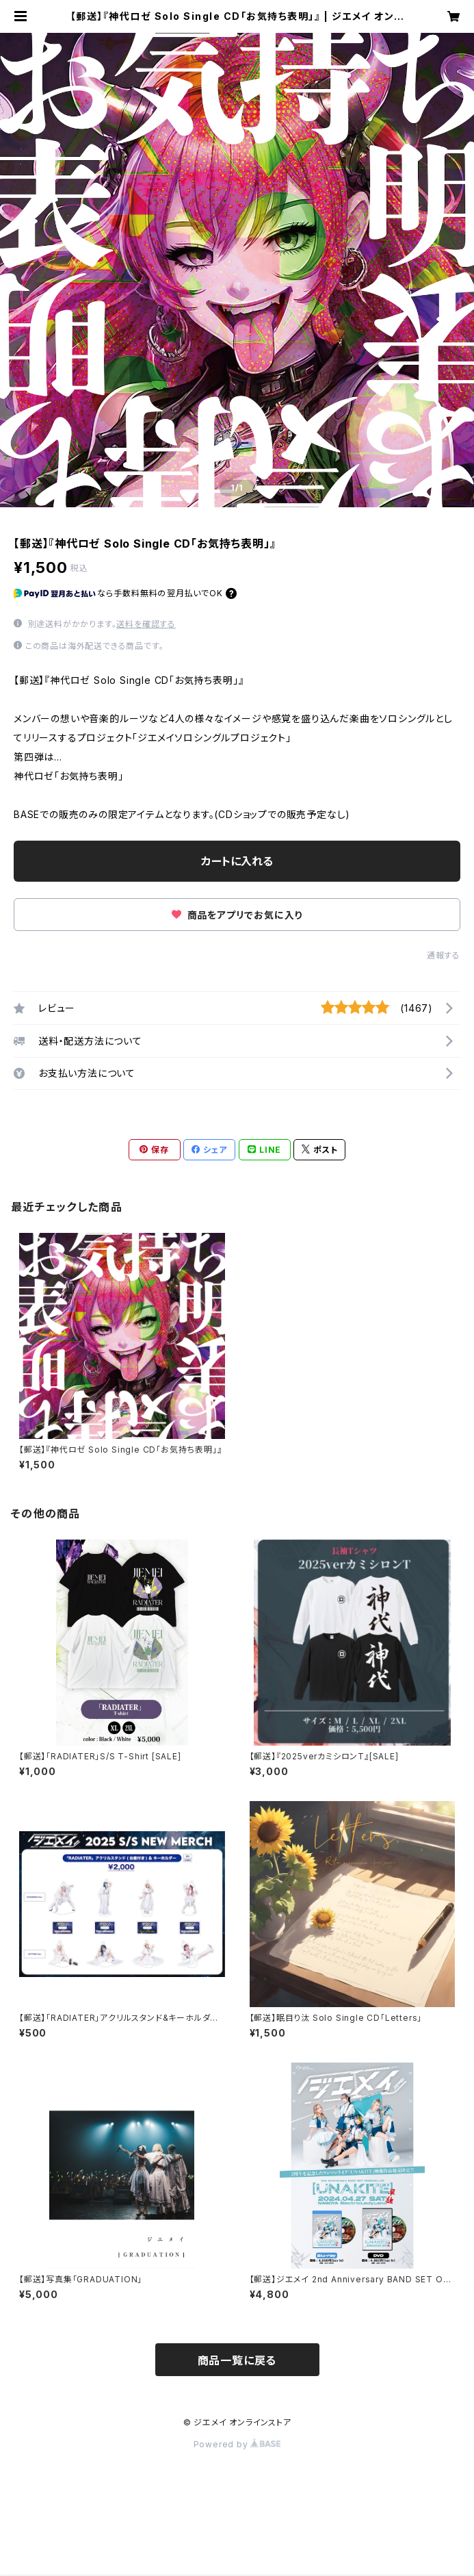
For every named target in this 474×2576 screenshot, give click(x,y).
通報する (443, 955)
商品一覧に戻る (237, 2360)
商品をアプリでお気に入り (237, 915)
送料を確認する (146, 624)
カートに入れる (237, 861)
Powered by (237, 2444)
